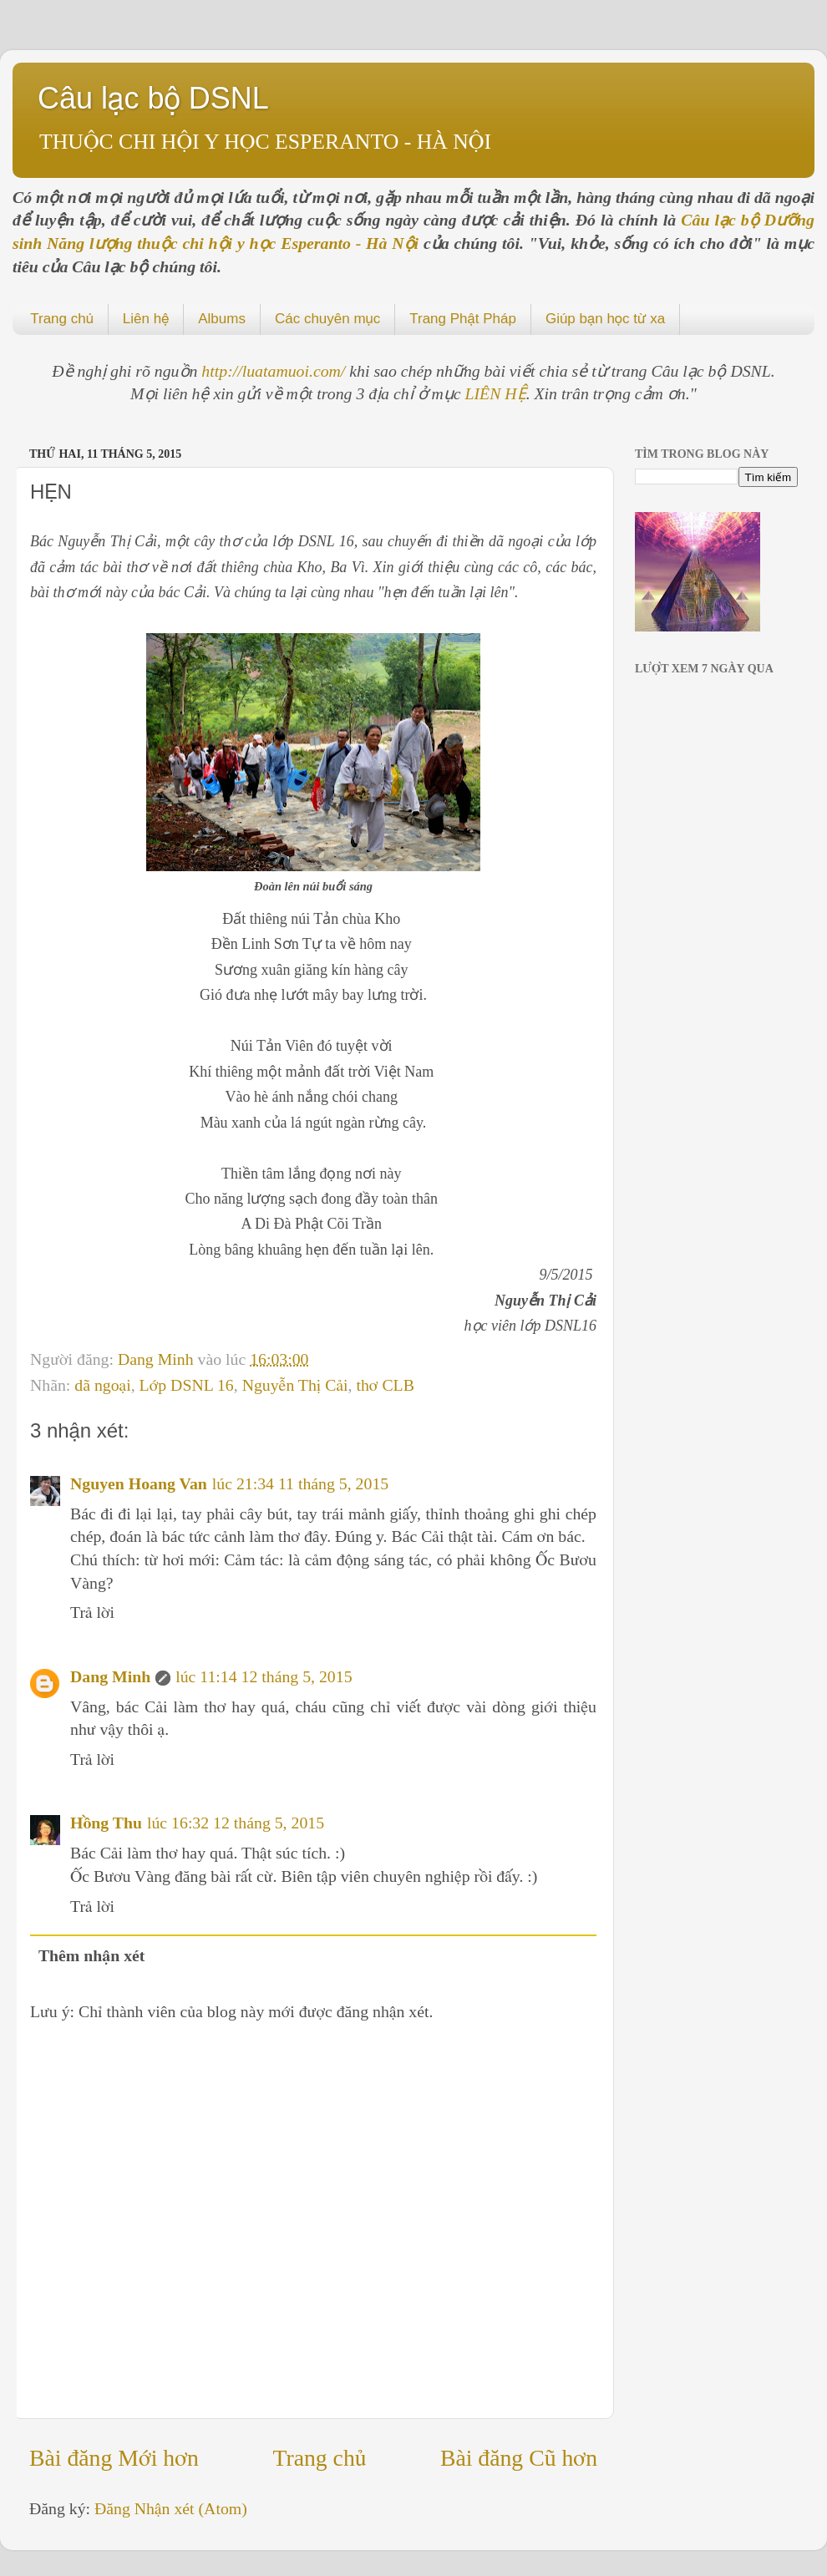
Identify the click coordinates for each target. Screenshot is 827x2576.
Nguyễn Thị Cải (295, 1385)
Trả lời (92, 1612)
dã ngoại (102, 1385)
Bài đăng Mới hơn (114, 2458)
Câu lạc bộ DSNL (153, 98)
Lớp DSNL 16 (187, 1385)
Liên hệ (146, 319)
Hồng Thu (106, 1822)
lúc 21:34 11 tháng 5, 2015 (300, 1483)
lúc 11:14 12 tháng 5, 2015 (263, 1676)
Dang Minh (158, 1359)
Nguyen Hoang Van (138, 1483)
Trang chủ (62, 319)
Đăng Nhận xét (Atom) (170, 2508)
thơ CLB (385, 1385)
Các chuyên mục (327, 319)
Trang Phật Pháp (462, 319)
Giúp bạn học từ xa (605, 319)
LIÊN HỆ (495, 393)
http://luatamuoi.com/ (275, 371)
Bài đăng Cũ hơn (518, 2458)
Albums (222, 319)
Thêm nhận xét (91, 1955)
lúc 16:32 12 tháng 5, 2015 (235, 1822)
